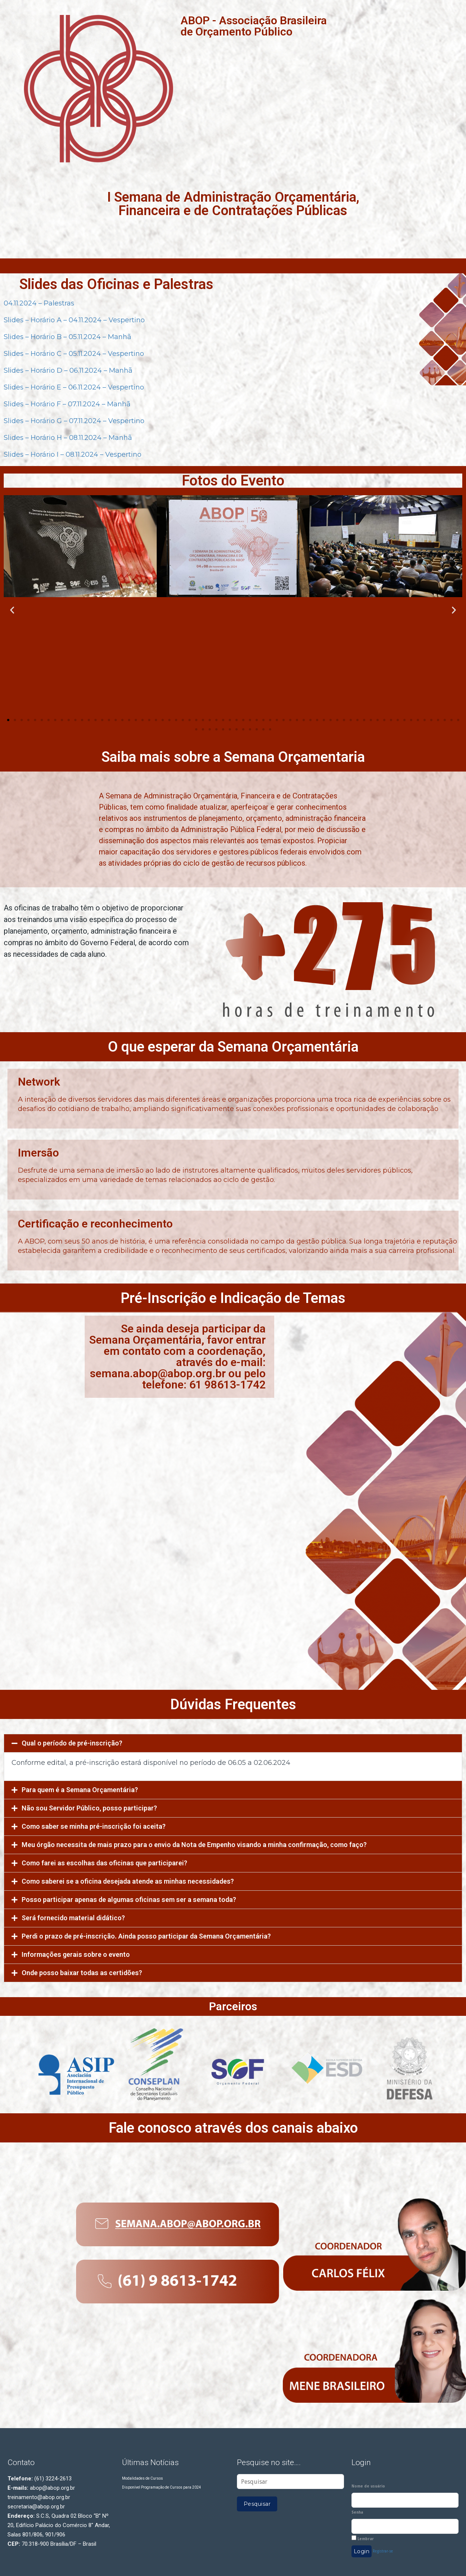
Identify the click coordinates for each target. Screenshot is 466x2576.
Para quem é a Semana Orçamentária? (80, 1790)
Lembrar (362, 2538)
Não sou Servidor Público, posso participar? (89, 1808)
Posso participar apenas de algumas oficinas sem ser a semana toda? (129, 1899)
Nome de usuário (368, 2486)
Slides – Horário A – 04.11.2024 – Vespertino (74, 320)
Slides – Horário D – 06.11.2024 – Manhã (68, 370)
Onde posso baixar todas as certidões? (82, 1973)
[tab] (233, 1743)
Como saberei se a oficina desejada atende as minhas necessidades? (128, 1881)
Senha (357, 2512)
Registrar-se (383, 2551)
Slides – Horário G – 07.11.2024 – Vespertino (74, 421)
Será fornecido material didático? (73, 1918)
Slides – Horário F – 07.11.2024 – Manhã (67, 404)
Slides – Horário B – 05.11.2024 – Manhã (67, 337)
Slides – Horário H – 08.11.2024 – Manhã (68, 438)
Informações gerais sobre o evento (76, 1954)
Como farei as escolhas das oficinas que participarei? (104, 1863)
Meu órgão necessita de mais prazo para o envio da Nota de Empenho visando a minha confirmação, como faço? (194, 1845)
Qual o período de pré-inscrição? (72, 1743)
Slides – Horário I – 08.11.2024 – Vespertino (72, 454)
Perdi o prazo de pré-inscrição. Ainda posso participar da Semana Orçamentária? (146, 1936)
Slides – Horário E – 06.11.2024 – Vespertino (74, 387)
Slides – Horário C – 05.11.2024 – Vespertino (74, 354)
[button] (8, 720)
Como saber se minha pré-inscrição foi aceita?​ (94, 1826)
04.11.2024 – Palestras (39, 303)
